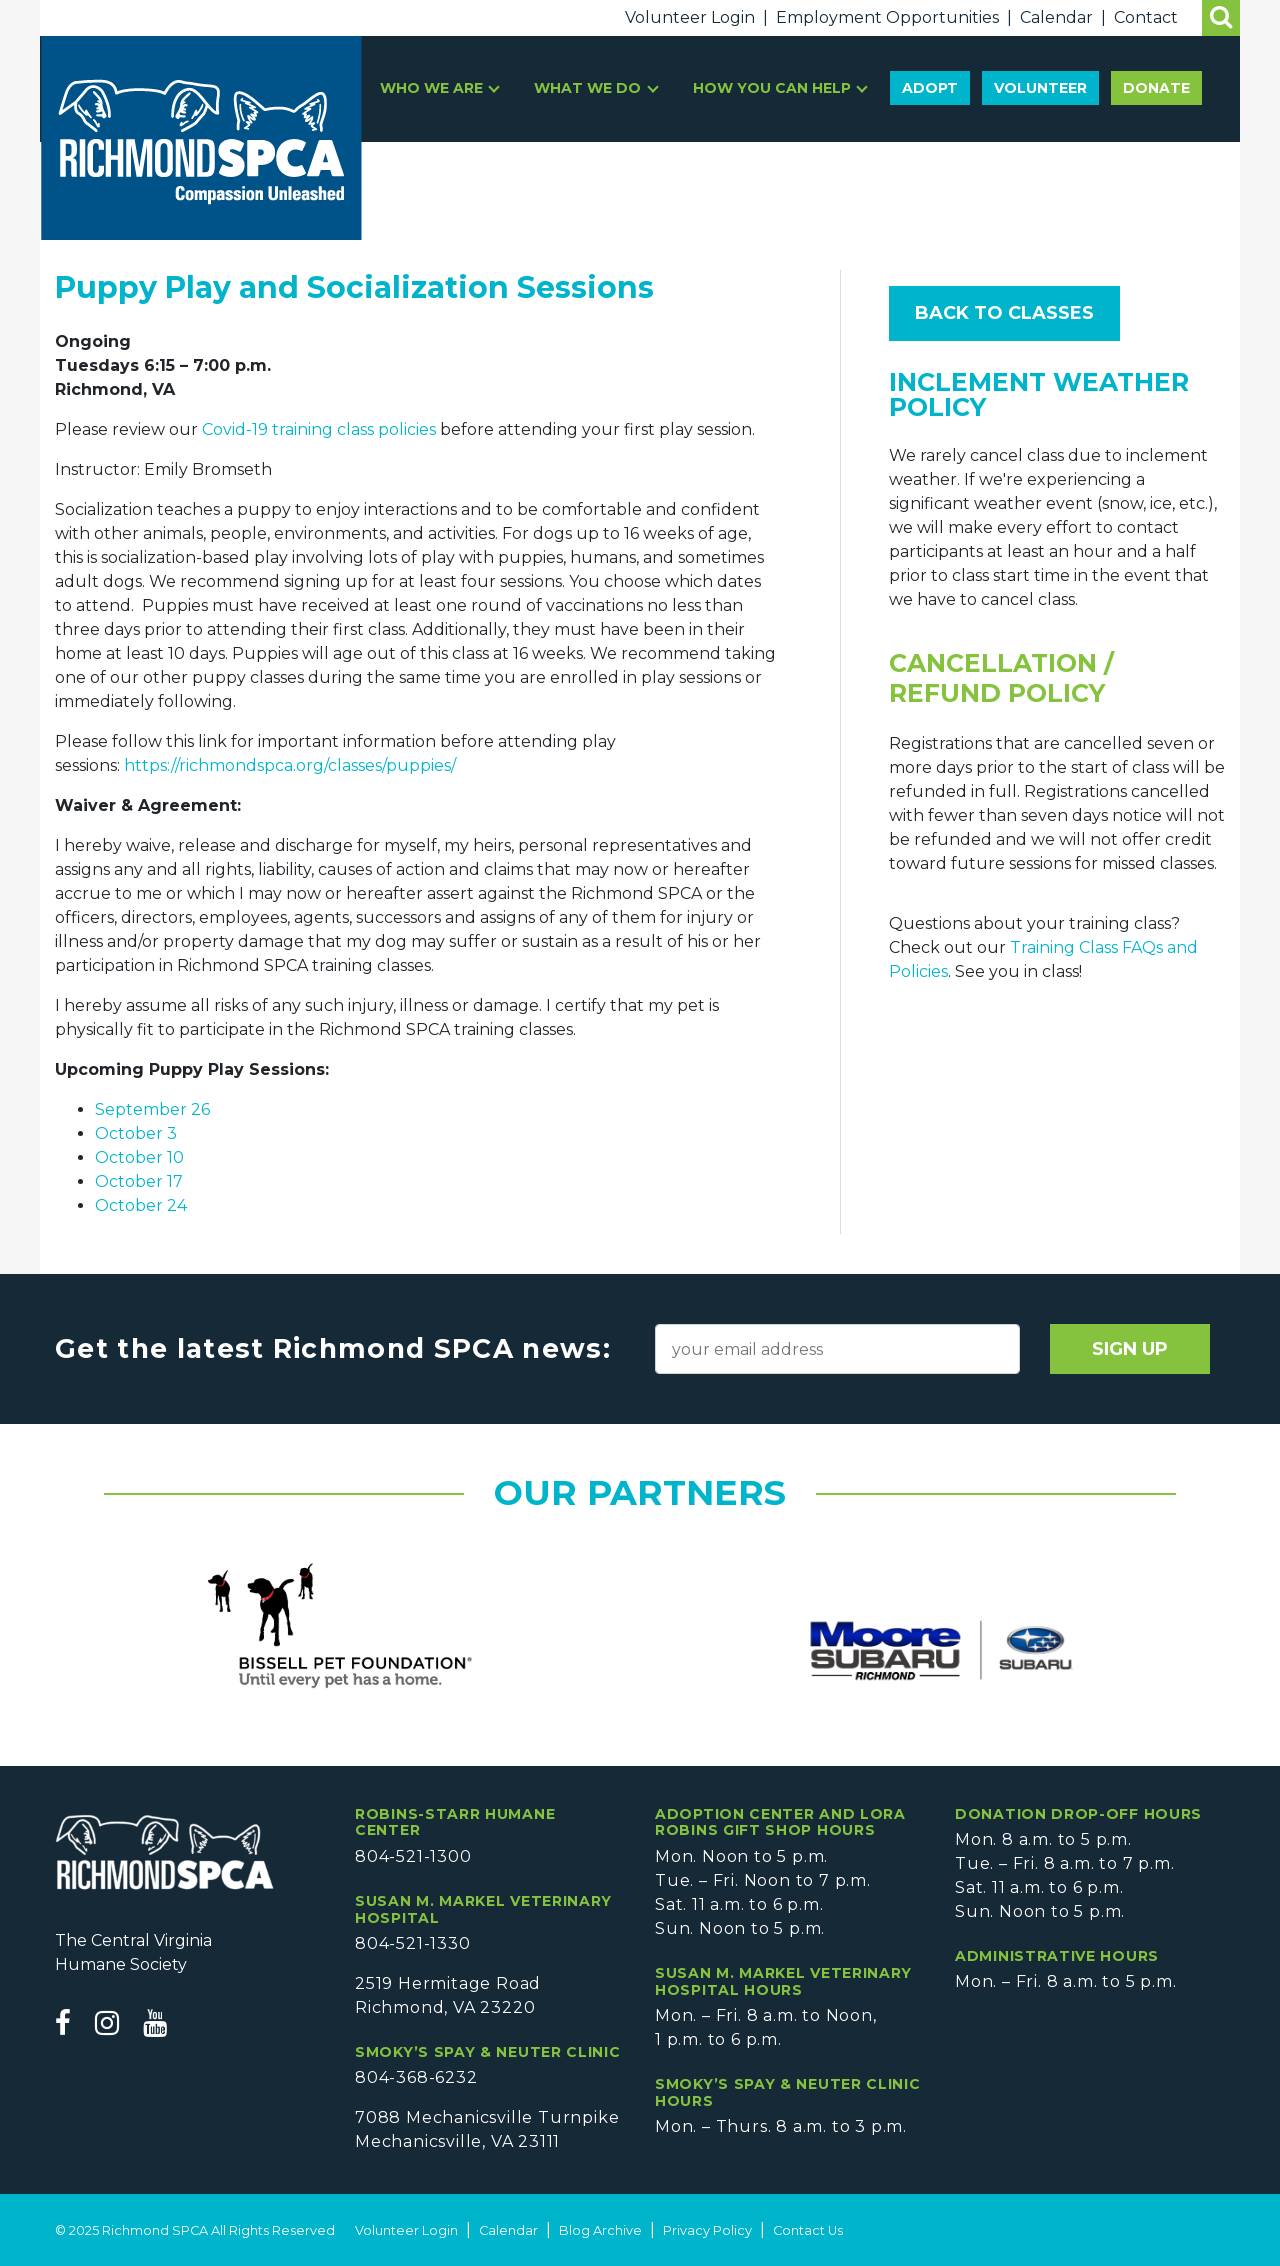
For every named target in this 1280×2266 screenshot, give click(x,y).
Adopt (930, 88)
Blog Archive (600, 2230)
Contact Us (808, 2230)
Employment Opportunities (887, 17)
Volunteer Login (690, 17)
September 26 (152, 1109)
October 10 (139, 1157)
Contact (1146, 17)
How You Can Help (774, 88)
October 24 (141, 1205)
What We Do (589, 88)
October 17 (139, 1181)
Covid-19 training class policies (319, 429)
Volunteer (1040, 88)
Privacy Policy (707, 2230)
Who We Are (433, 88)
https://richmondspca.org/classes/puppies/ (290, 765)
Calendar (1056, 17)
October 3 (136, 1133)
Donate (1156, 88)
